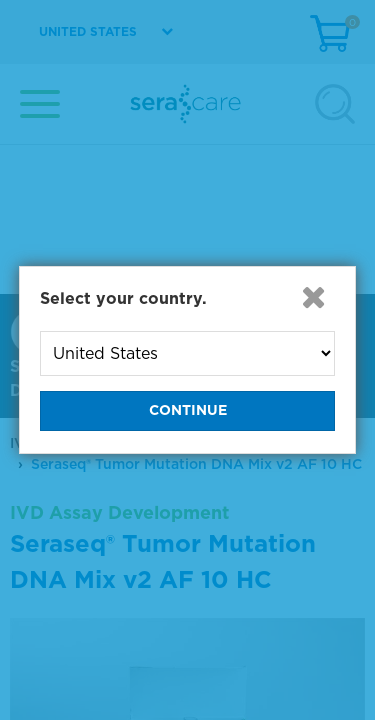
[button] (313, 297)
